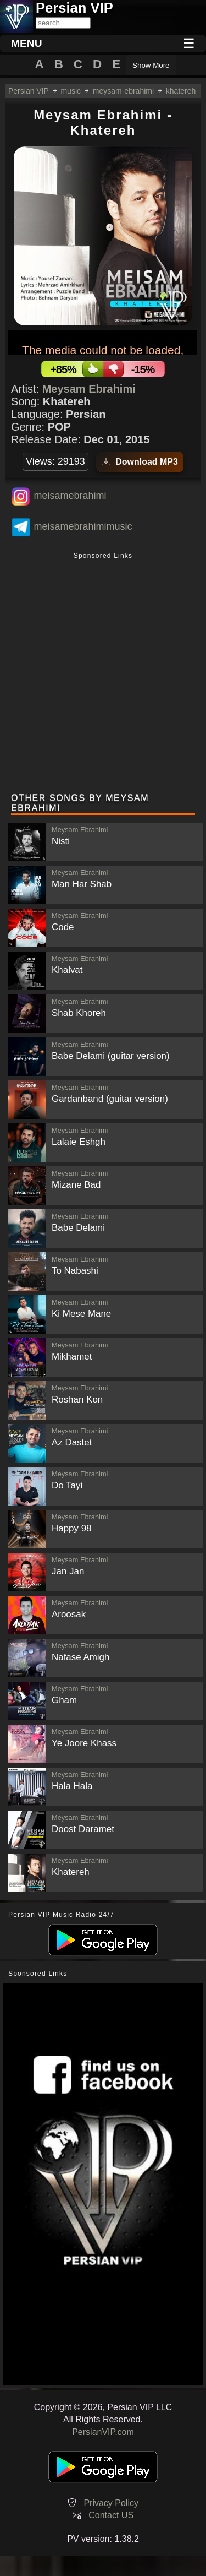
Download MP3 (140, 461)
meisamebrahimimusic (83, 526)
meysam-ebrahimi (123, 90)
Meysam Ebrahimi (89, 389)
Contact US (110, 2515)
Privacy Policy (110, 2503)
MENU (26, 43)
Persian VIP (28, 90)
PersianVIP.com (103, 2432)
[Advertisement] (103, 673)
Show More (150, 65)
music (70, 90)
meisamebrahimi (70, 495)
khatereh (181, 90)
